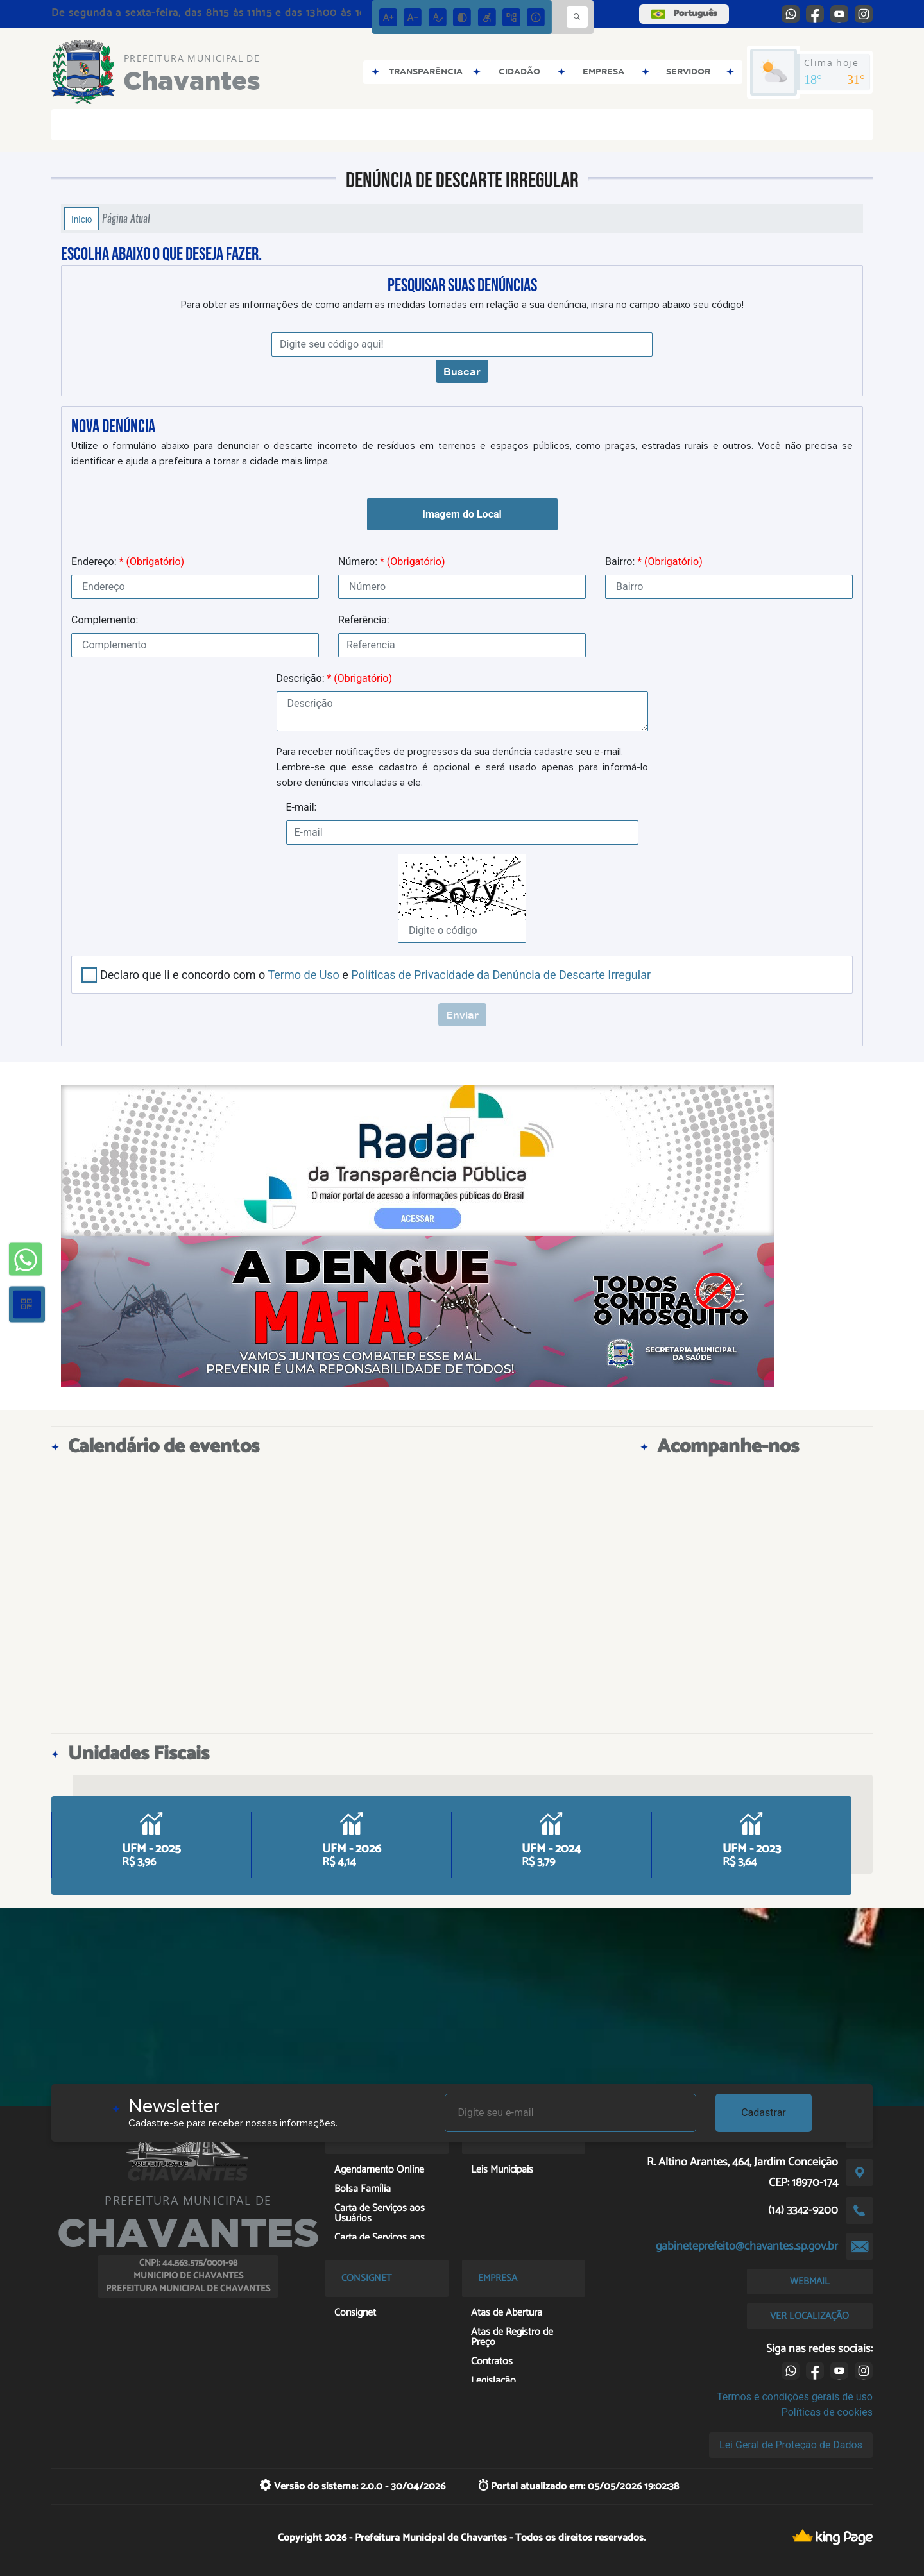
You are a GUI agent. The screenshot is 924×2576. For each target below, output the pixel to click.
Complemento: (104, 620)
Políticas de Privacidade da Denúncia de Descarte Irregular (501, 974)
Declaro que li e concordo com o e (375, 974)
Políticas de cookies (827, 2412)
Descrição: (335, 678)
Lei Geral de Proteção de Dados (790, 2445)
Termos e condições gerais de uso (795, 2397)
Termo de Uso (303, 974)
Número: (391, 561)
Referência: (363, 620)
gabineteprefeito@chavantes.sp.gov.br (747, 2246)
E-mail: (301, 807)
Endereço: (127, 561)
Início (81, 218)
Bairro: (654, 561)
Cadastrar (763, 2112)
